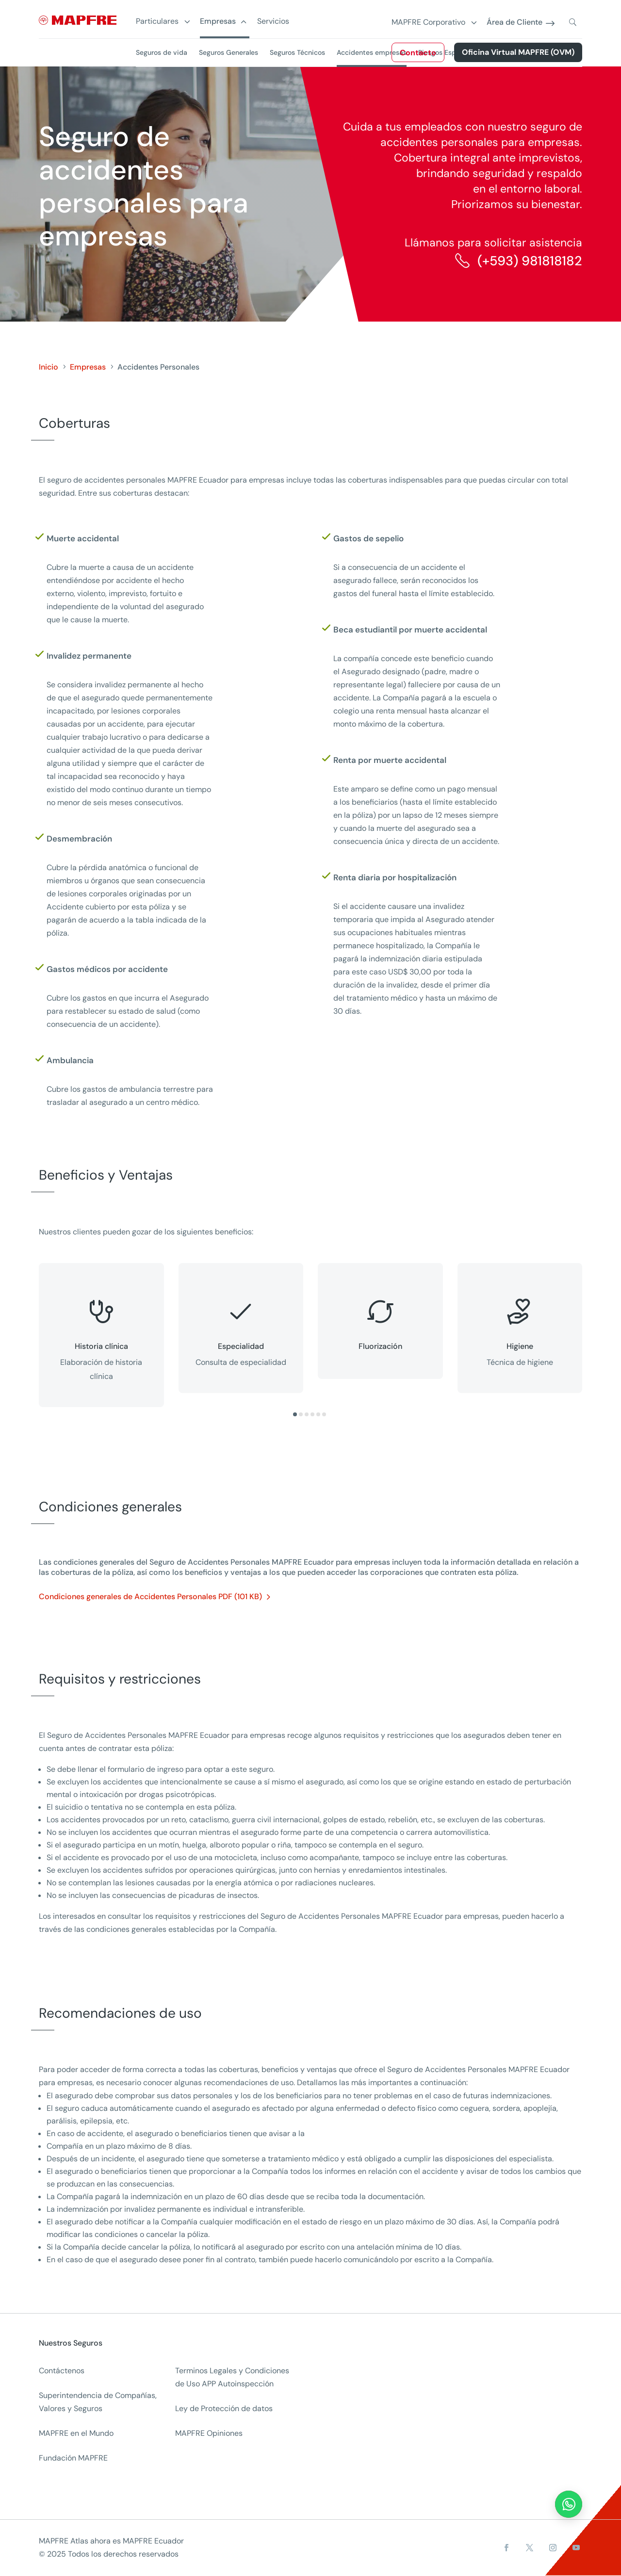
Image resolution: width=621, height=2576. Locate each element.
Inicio (48, 367)
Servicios (273, 21)
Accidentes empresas (372, 52)
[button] (295, 1414)
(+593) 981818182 (529, 260)
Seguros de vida (161, 52)
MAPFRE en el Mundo (76, 2433)
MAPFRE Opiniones (209, 2433)
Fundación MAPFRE (73, 2458)
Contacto (418, 53)
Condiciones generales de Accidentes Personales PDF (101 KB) (150, 1596)
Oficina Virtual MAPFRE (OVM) (518, 52)
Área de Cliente (514, 22)
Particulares (157, 21)
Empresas (218, 21)
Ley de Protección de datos (224, 2408)
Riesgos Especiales (448, 52)
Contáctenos (61, 2370)
